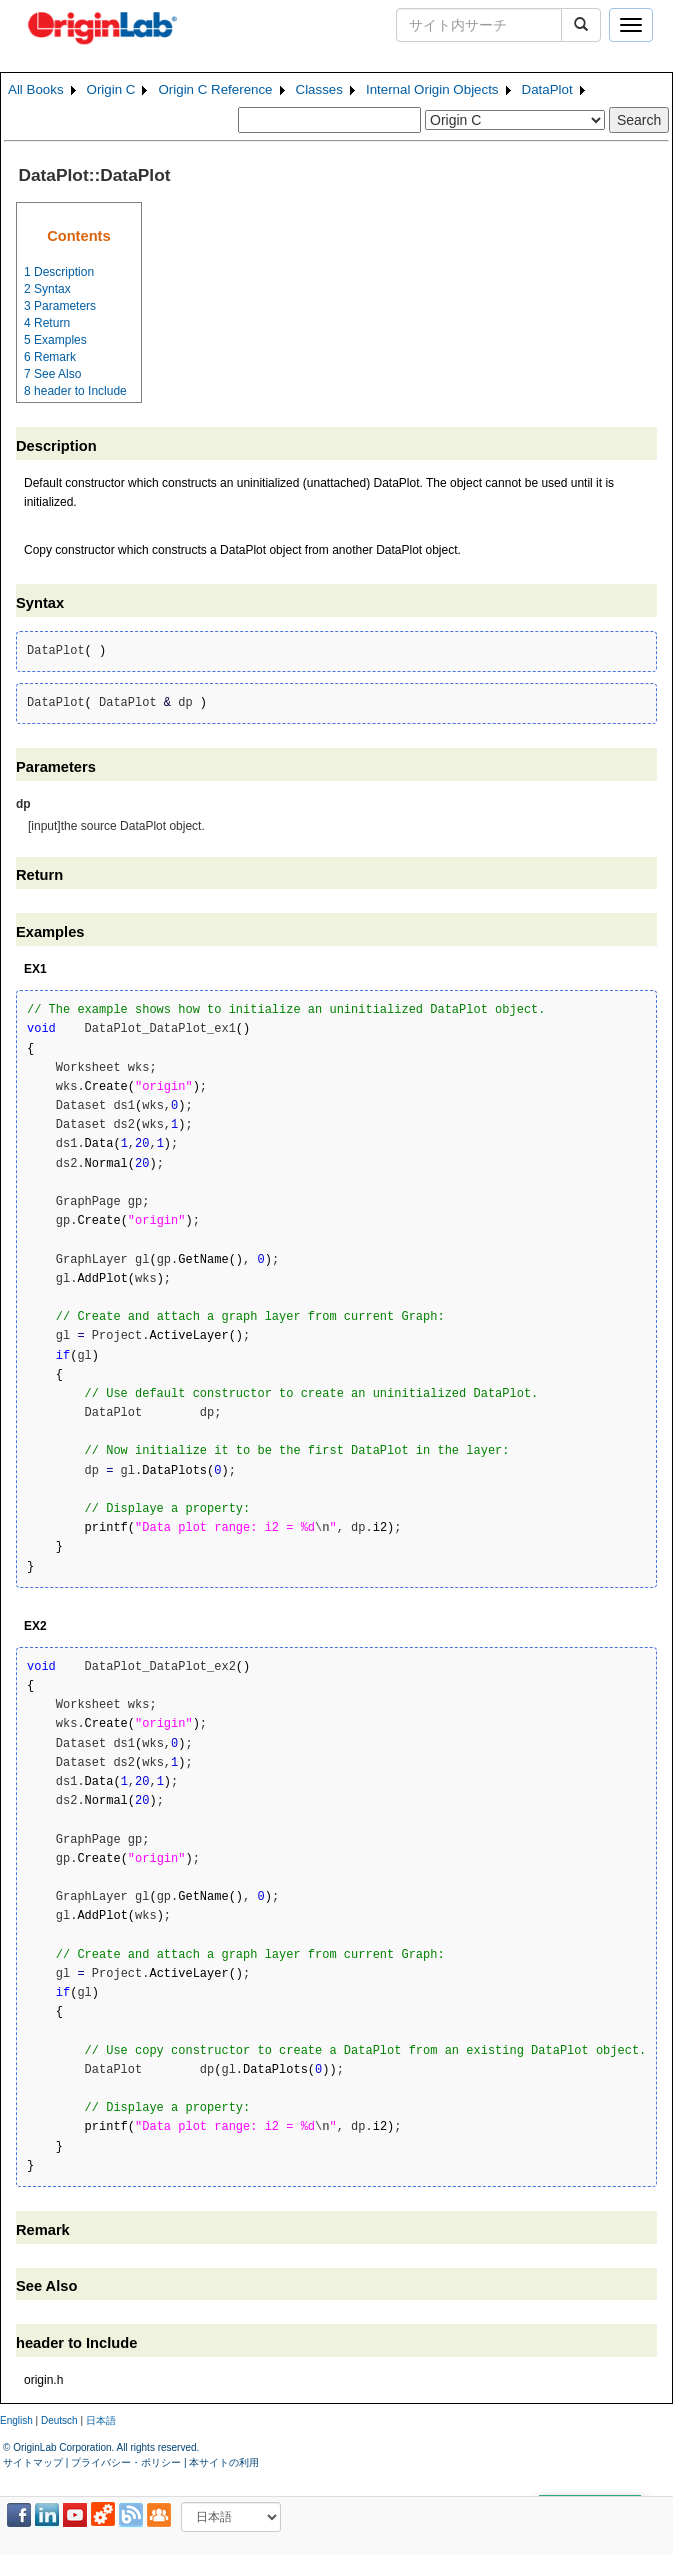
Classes (319, 89)
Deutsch (59, 2420)
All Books (36, 89)
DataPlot (547, 89)
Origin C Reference (215, 89)
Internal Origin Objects (432, 89)
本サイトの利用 (224, 2462)
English (16, 2420)
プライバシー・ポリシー (126, 2462)
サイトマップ (33, 2462)
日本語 (101, 2420)
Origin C (111, 89)
